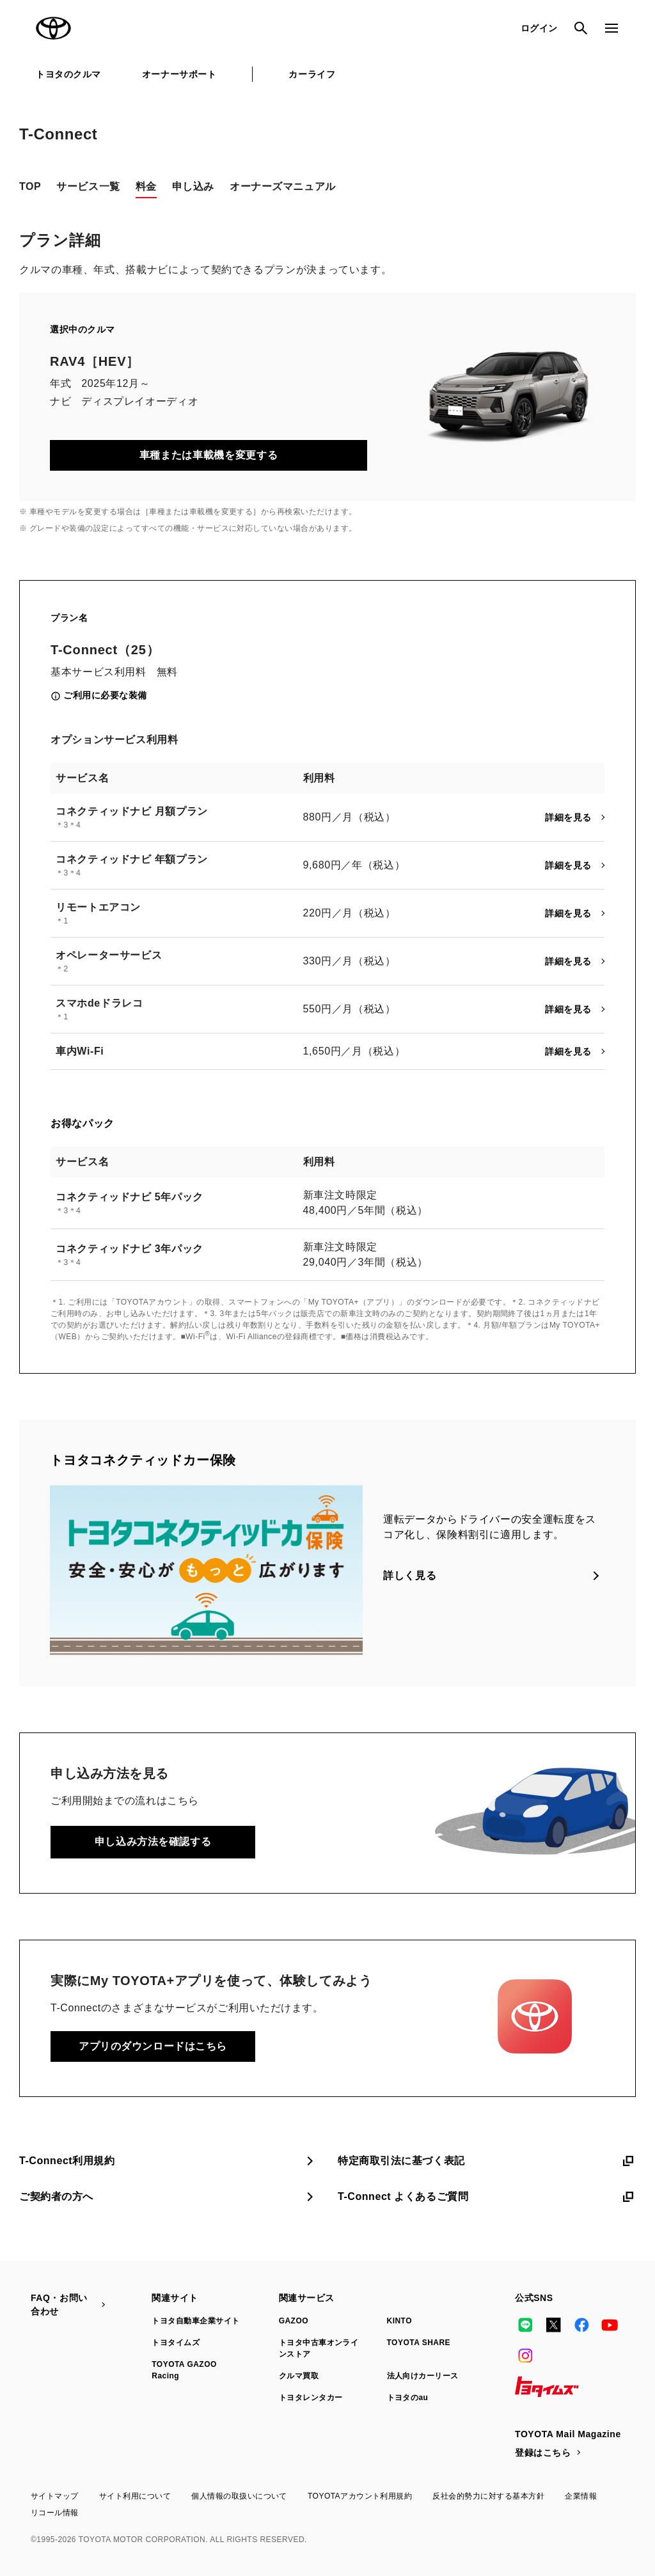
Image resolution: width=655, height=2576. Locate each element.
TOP (30, 186)
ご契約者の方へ (168, 2196)
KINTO (400, 2320)
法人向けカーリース (423, 2375)
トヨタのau (408, 2397)
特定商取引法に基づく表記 (487, 2161)
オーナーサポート (179, 74)
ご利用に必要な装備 (105, 695)
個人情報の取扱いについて (239, 2496)
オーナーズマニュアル (283, 186)
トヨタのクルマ (68, 74)
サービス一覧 (88, 186)
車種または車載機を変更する (208, 455)
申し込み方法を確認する (153, 1841)
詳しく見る (409, 1575)
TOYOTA (54, 28)
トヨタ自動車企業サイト (195, 2320)
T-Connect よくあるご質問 (487, 2196)
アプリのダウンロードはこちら (153, 2046)
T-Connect (58, 134)
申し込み (193, 186)
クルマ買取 (299, 2375)
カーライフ (311, 74)
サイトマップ (55, 2496)
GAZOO (293, 2320)
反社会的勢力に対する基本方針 (488, 2496)
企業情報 (581, 2496)
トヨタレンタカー (311, 2397)
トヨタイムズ (176, 2342)
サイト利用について (135, 2496)
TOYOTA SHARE (419, 2342)
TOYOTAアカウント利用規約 (360, 2496)
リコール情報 (55, 2512)
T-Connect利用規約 (168, 2161)
